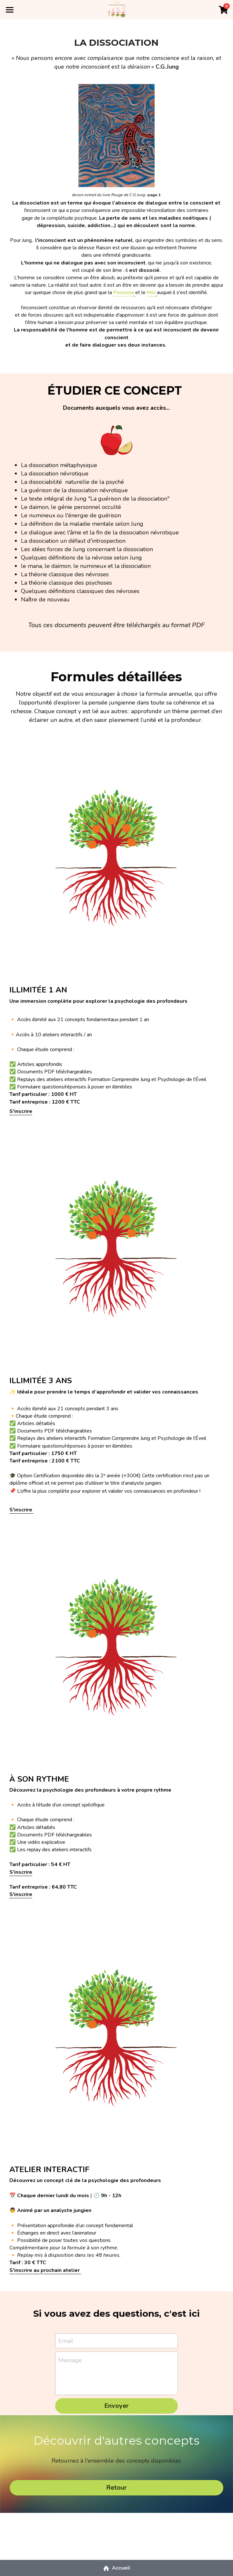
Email (65, 2341)
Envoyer (116, 2406)
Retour (116, 2488)
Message (70, 2360)
